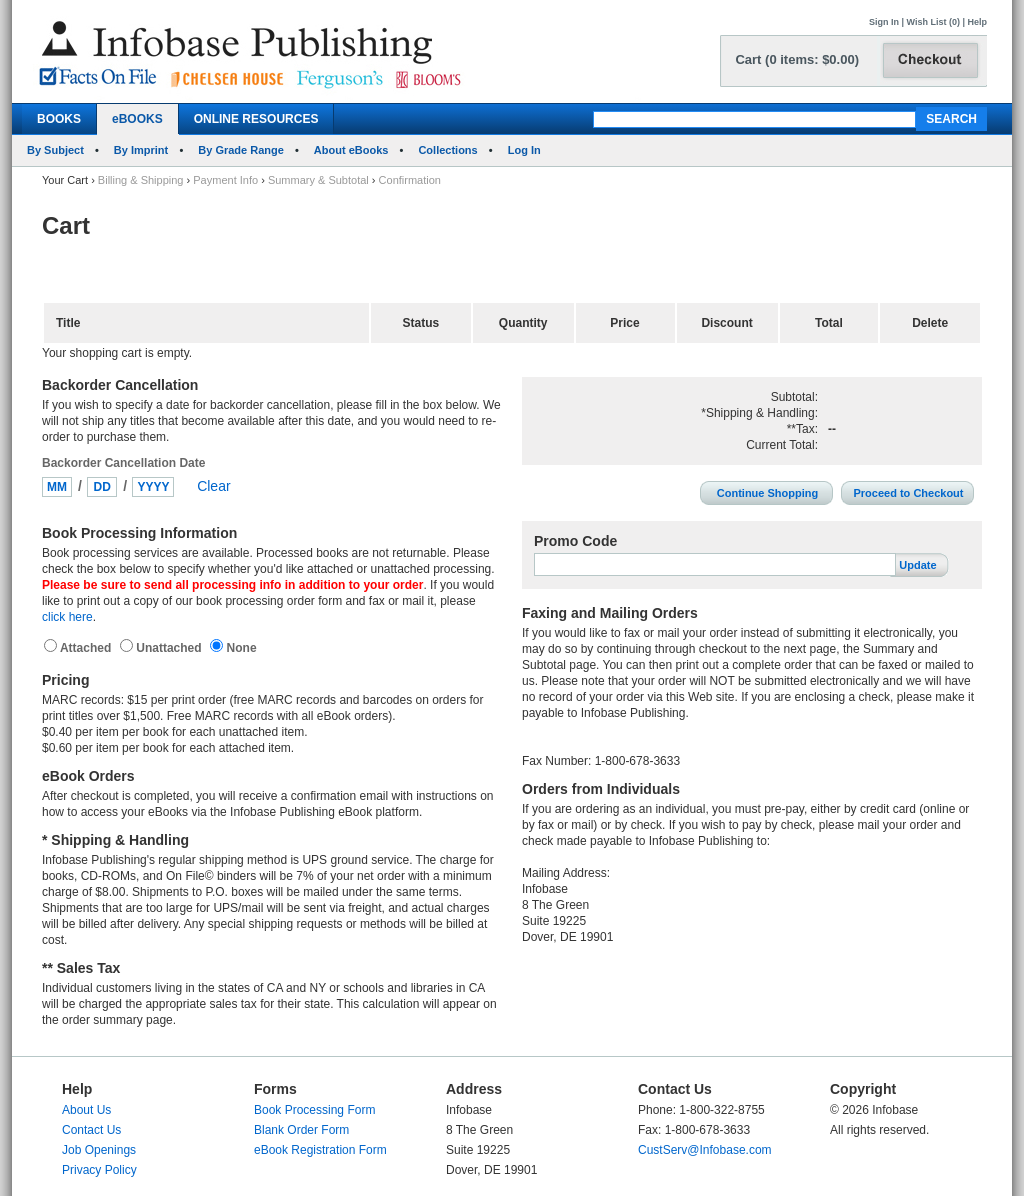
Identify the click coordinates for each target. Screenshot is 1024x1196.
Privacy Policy (99, 1170)
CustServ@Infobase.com (705, 1150)
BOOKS (59, 119)
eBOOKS (137, 119)
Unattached (170, 648)
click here (67, 617)
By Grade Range (241, 150)
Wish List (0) (933, 22)
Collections (447, 150)
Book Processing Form (314, 1110)
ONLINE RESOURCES (256, 119)
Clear (213, 486)
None (239, 648)
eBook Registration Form (320, 1150)
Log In (524, 150)
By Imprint (141, 150)
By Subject (55, 150)
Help (977, 22)
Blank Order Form (301, 1130)
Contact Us (91, 1130)
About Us (86, 1110)
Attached (87, 648)
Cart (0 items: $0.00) (797, 59)
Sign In (884, 22)
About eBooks (351, 150)
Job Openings (99, 1150)
